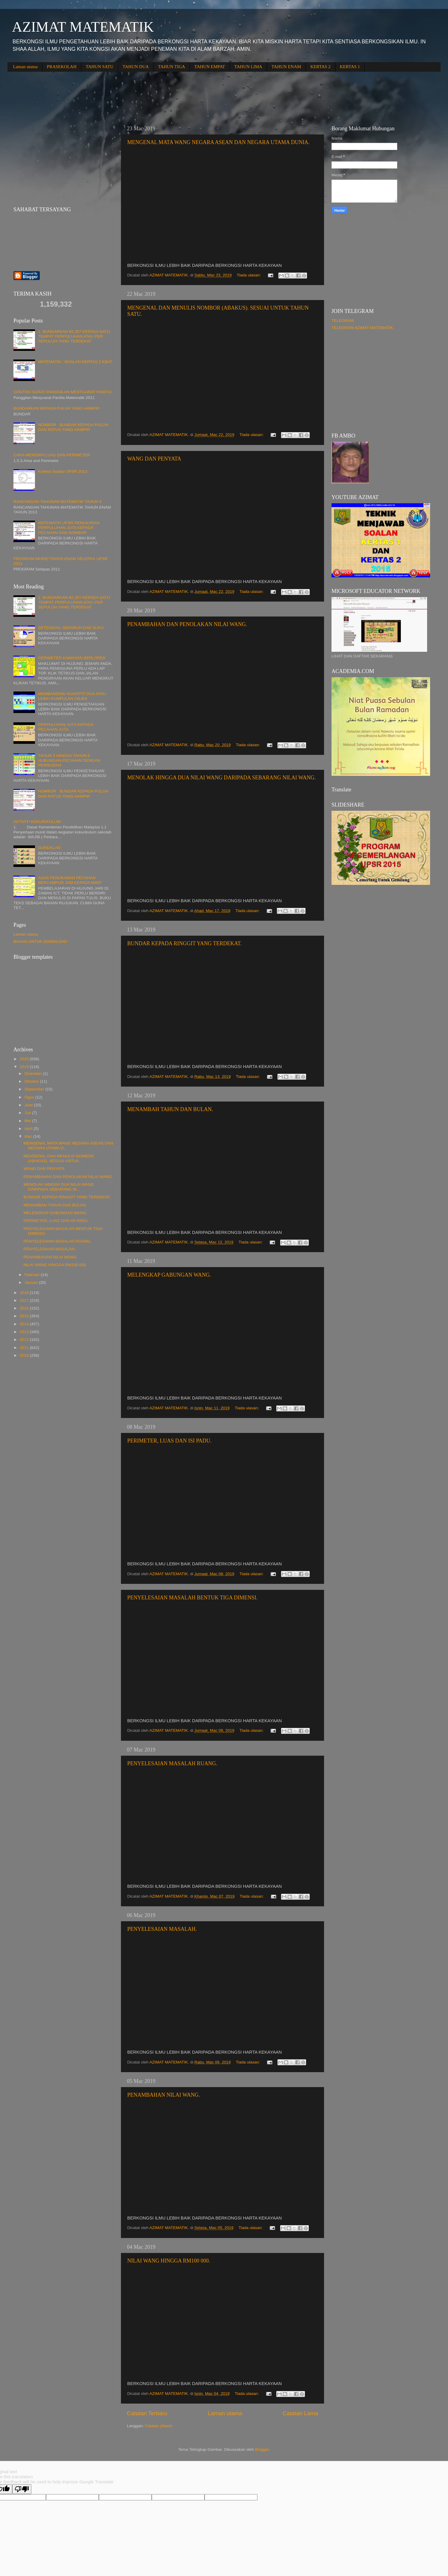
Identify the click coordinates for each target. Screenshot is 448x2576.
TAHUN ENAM (286, 66)
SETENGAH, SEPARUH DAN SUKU (71, 627)
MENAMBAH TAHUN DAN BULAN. (170, 1109)
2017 (25, 1300)
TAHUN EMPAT (209, 66)
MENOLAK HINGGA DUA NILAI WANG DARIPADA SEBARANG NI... (59, 1186)
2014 (25, 1324)
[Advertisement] (116, 94)
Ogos (29, 1097)
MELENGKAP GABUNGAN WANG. (169, 1275)
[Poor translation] (21, 2489)
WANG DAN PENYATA (154, 459)
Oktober (32, 1081)
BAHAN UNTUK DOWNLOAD (40, 941)
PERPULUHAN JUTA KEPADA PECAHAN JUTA (65, 727)
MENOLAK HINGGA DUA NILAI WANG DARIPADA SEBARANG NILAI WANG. (221, 778)
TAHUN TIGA (171, 66)
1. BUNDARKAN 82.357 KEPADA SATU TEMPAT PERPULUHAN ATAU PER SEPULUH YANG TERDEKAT (74, 336)
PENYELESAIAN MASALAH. (162, 1929)
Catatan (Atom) (158, 2426)
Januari (31, 1282)
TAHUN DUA (136, 66)
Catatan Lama (300, 2413)
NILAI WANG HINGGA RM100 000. (168, 2261)
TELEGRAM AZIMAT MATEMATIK (362, 327)
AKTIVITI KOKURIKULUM (37, 821)
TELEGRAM (343, 320)
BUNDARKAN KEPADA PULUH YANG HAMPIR (56, 408)
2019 (25, 1066)
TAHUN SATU (99, 66)
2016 (25, 1308)
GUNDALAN (49, 847)
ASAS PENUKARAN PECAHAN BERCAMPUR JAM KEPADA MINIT (70, 880)
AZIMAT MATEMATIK (83, 27)
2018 (25, 1292)
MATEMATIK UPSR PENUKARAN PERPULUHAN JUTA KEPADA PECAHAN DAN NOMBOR (68, 528)
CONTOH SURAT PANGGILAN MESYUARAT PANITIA (62, 392)
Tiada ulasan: (249, 275)
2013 (25, 1332)
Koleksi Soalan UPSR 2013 (62, 471)
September (34, 1089)
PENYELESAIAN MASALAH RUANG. (172, 1763)
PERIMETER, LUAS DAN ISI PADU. (169, 1441)
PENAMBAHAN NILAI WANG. (163, 2095)
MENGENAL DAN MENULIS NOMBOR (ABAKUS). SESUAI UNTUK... (59, 1158)
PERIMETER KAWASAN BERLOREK (71, 658)
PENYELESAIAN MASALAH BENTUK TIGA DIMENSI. (192, 1598)
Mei (28, 1121)
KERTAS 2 (320, 66)
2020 (25, 1059)
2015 (25, 1316)
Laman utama (25, 66)
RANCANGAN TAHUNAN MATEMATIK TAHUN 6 (57, 501)
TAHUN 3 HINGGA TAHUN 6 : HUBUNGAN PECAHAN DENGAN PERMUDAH (69, 760)
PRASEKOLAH (61, 66)
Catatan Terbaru (147, 2413)
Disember (33, 1073)
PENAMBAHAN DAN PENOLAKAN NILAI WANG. (187, 624)
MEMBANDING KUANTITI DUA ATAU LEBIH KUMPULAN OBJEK (72, 696)
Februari (32, 1274)
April (29, 1128)
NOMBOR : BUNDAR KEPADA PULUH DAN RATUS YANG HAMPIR (73, 427)
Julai (29, 1105)
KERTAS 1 (350, 66)
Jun (28, 1112)
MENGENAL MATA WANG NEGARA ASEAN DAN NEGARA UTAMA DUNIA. (218, 142)
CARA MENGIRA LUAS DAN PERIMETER (51, 455)
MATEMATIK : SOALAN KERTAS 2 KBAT (75, 362)
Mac (28, 1136)
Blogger (262, 2449)
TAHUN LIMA (248, 66)
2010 (25, 1355)
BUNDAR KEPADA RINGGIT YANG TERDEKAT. (184, 943)
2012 (25, 1339)
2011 (25, 1347)
